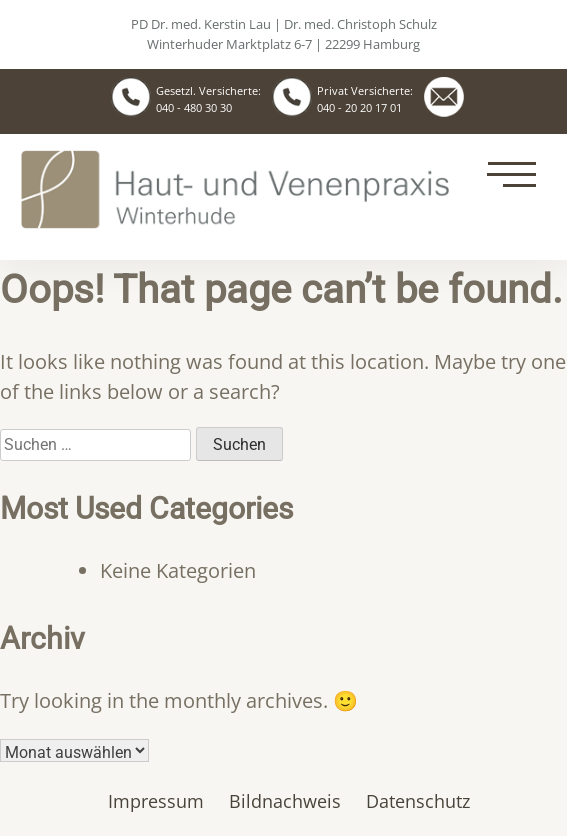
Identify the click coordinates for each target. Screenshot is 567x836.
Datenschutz (418, 801)
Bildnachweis (285, 801)
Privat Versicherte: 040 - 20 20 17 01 (365, 99)
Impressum (156, 801)
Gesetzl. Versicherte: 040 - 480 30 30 (208, 99)
